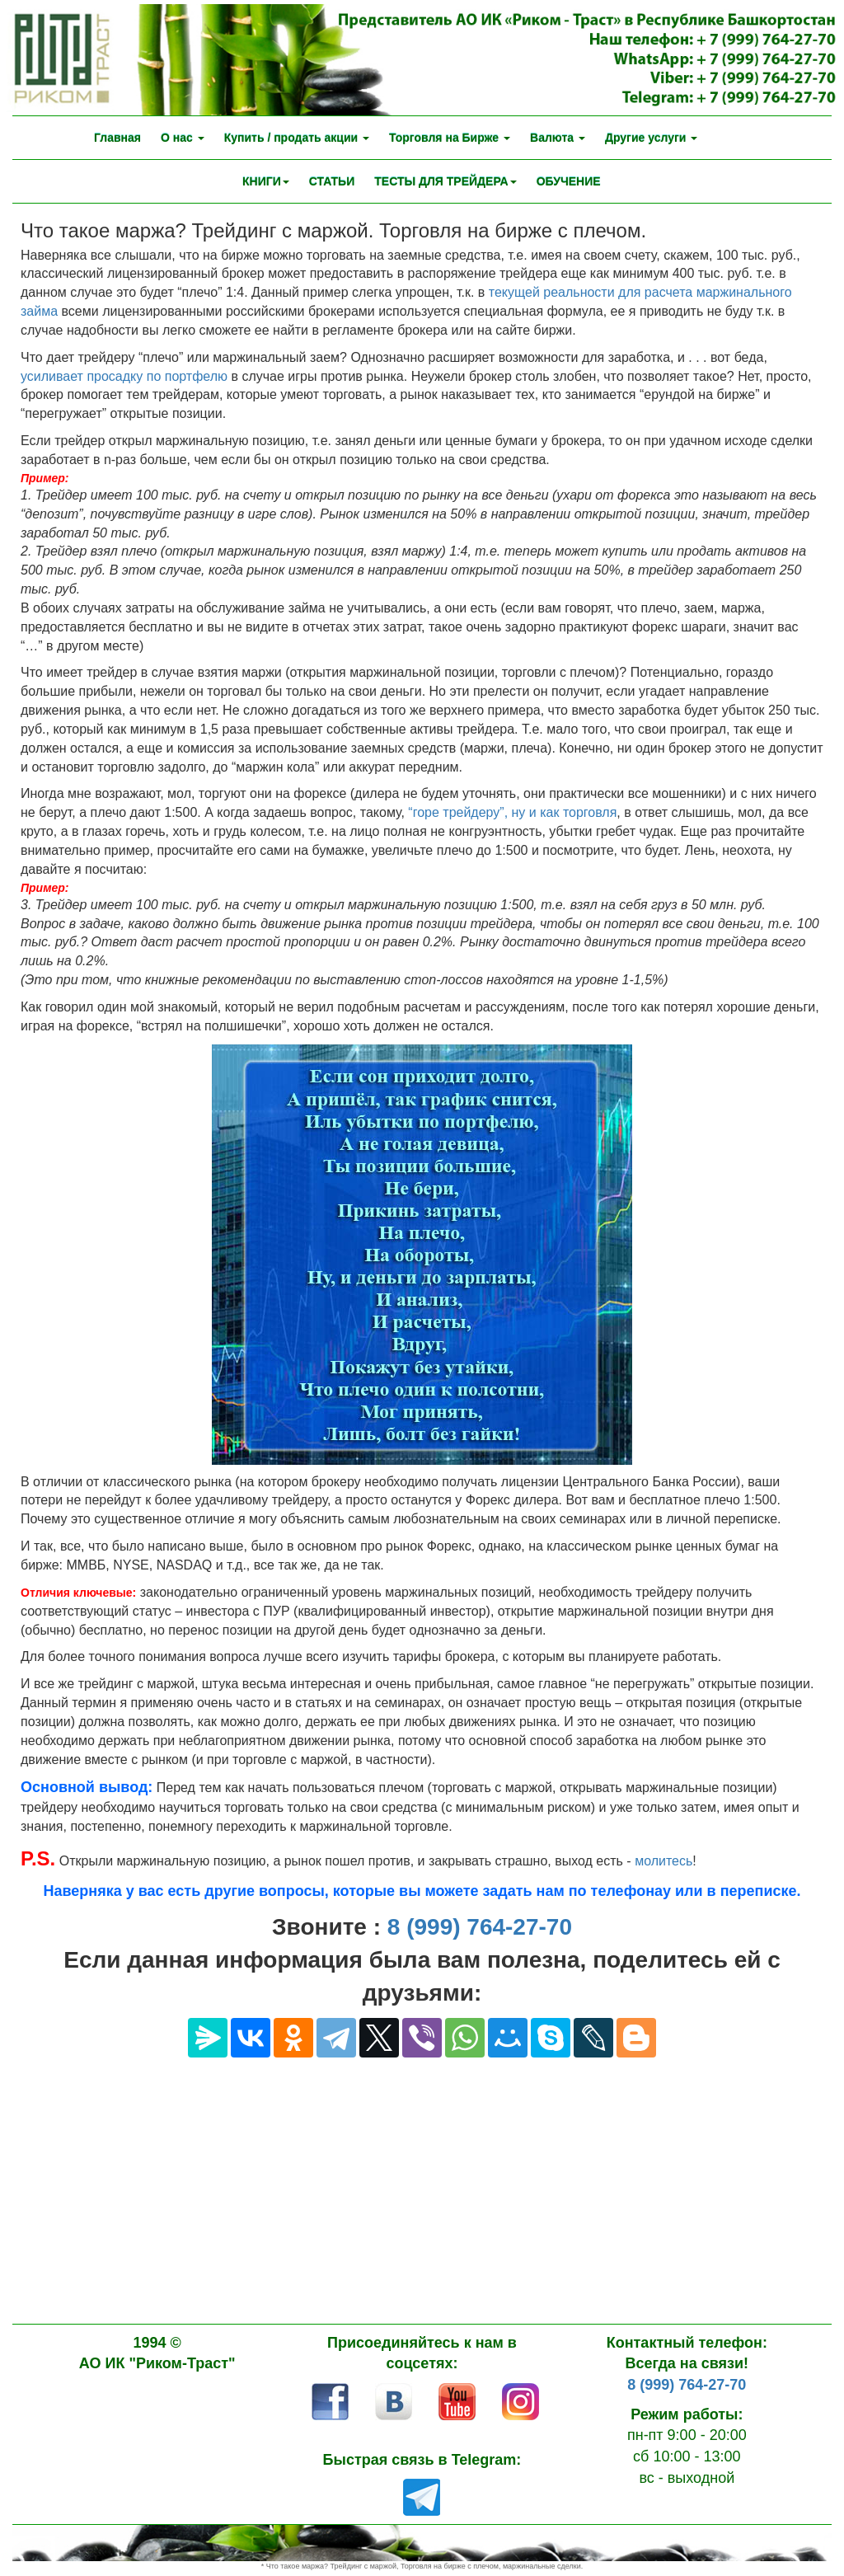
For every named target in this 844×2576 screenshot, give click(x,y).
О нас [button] (182, 137)
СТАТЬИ (332, 181)
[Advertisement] (422, 2181)
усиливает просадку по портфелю (124, 376)
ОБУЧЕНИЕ (569, 181)
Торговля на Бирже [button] (449, 137)
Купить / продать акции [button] (296, 137)
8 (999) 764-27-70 (479, 1927)
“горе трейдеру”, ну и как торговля (512, 812)
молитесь (663, 1861)
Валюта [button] (557, 137)
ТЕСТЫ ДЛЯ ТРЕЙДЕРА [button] (445, 181)
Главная (117, 137)
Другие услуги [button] (651, 137)
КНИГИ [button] (265, 181)
